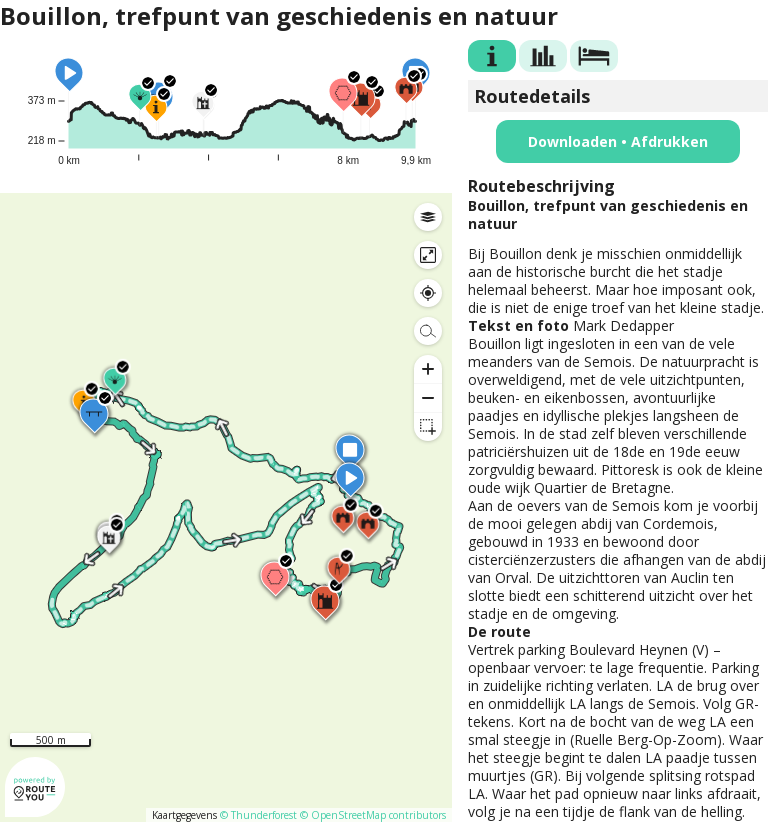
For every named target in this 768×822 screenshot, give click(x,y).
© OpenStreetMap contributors (373, 815)
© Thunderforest (258, 815)
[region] (226, 507)
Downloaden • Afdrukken (618, 141)
